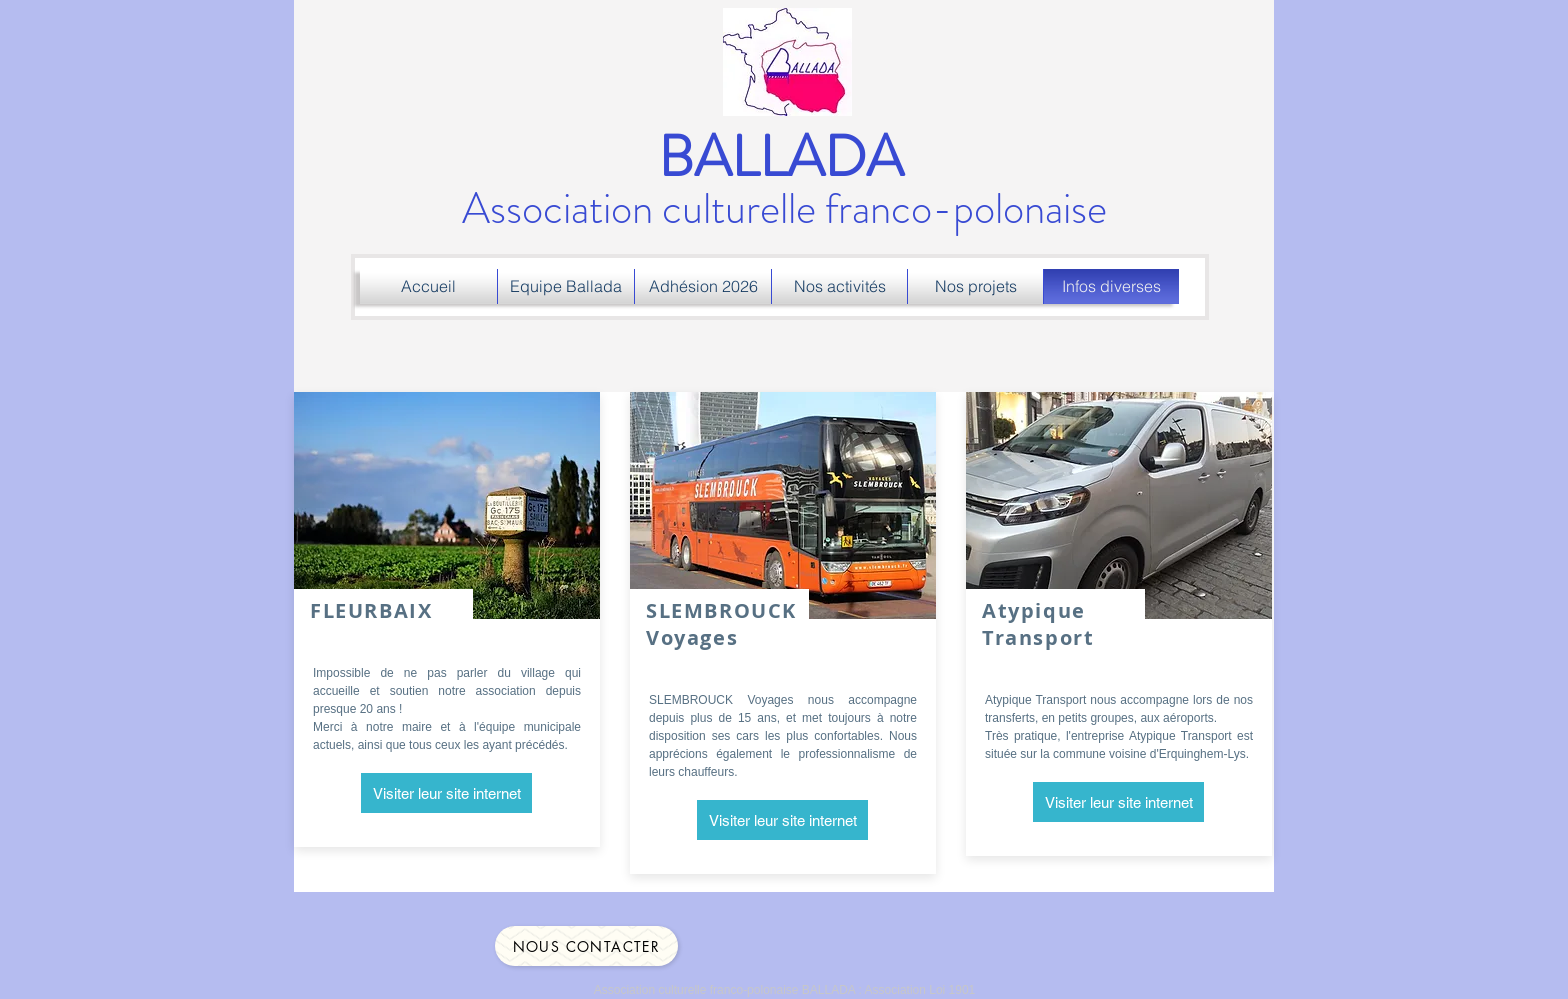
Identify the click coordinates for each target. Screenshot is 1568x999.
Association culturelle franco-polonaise (784, 185)
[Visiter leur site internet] (446, 793)
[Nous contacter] (586, 946)
